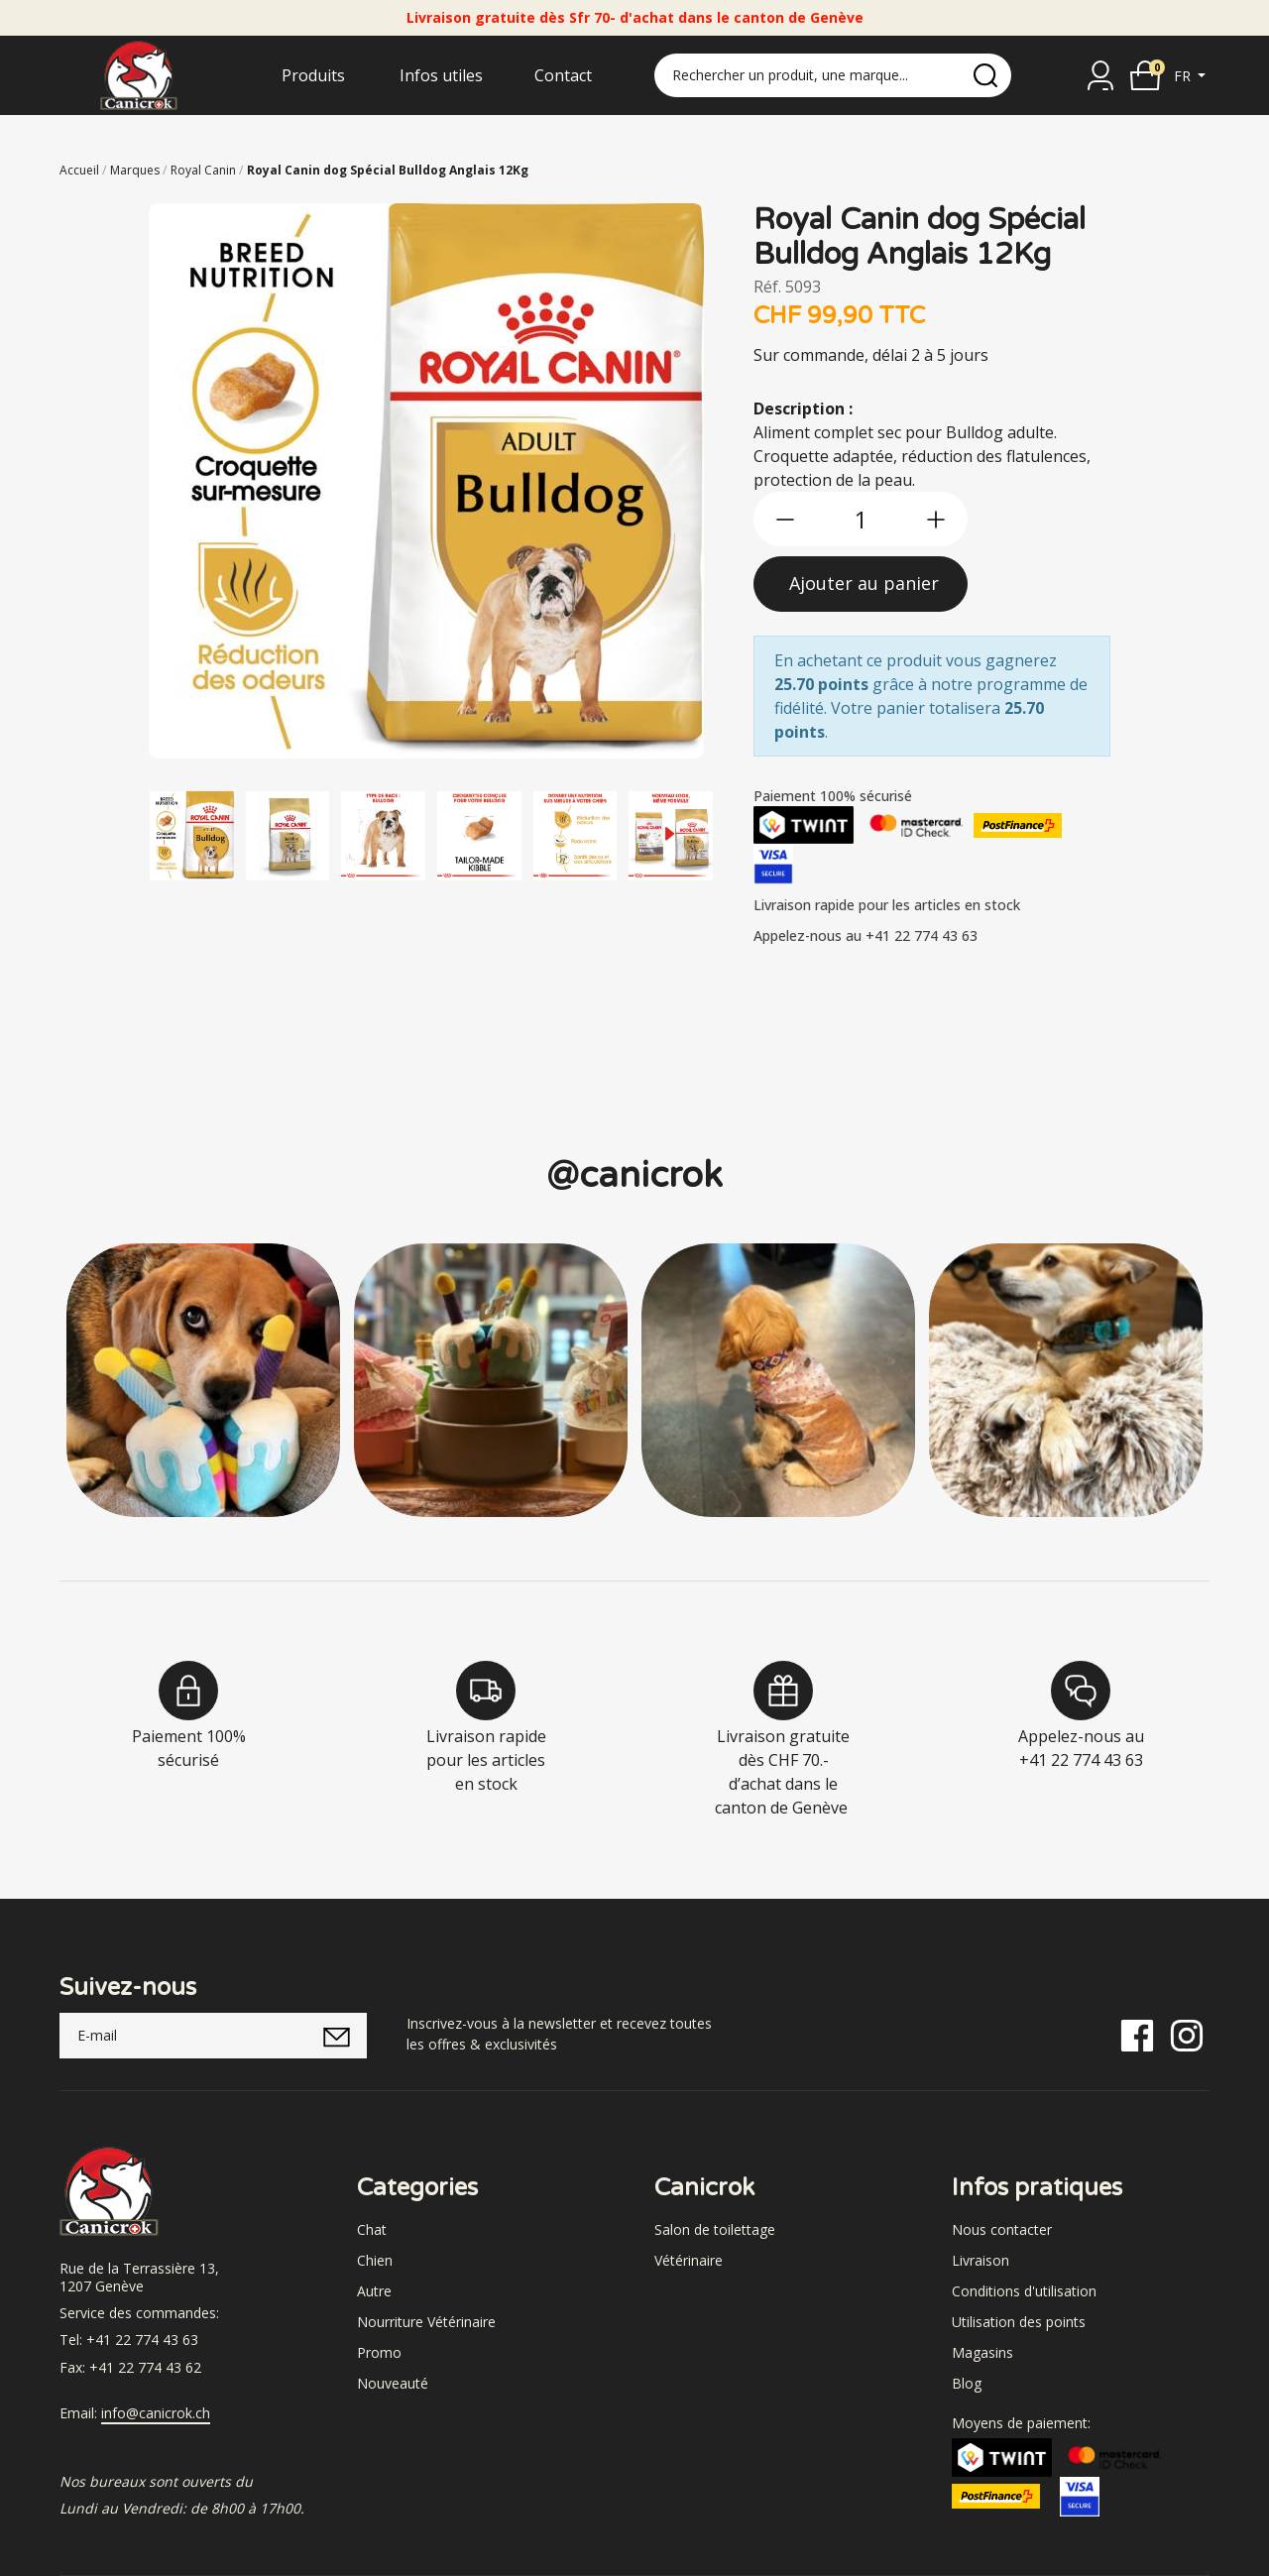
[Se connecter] (1100, 75)
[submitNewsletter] (336, 2035)
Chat (372, 2229)
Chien (375, 2260)
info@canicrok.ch (155, 2413)
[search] (985, 75)
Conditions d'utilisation (1024, 2291)
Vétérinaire (688, 2260)
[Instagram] (1187, 2034)
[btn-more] (936, 519)
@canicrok (634, 1175)
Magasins (982, 2352)
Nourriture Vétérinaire (426, 2321)
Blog (966, 2383)
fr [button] (1184, 75)
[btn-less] (785, 519)
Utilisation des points (1019, 2321)
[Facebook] (1137, 2034)
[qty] (860, 519)
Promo (379, 2352)
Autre (374, 2291)
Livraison (980, 2260)
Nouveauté (392, 2383)
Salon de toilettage (714, 2229)
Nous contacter (1002, 2229)
